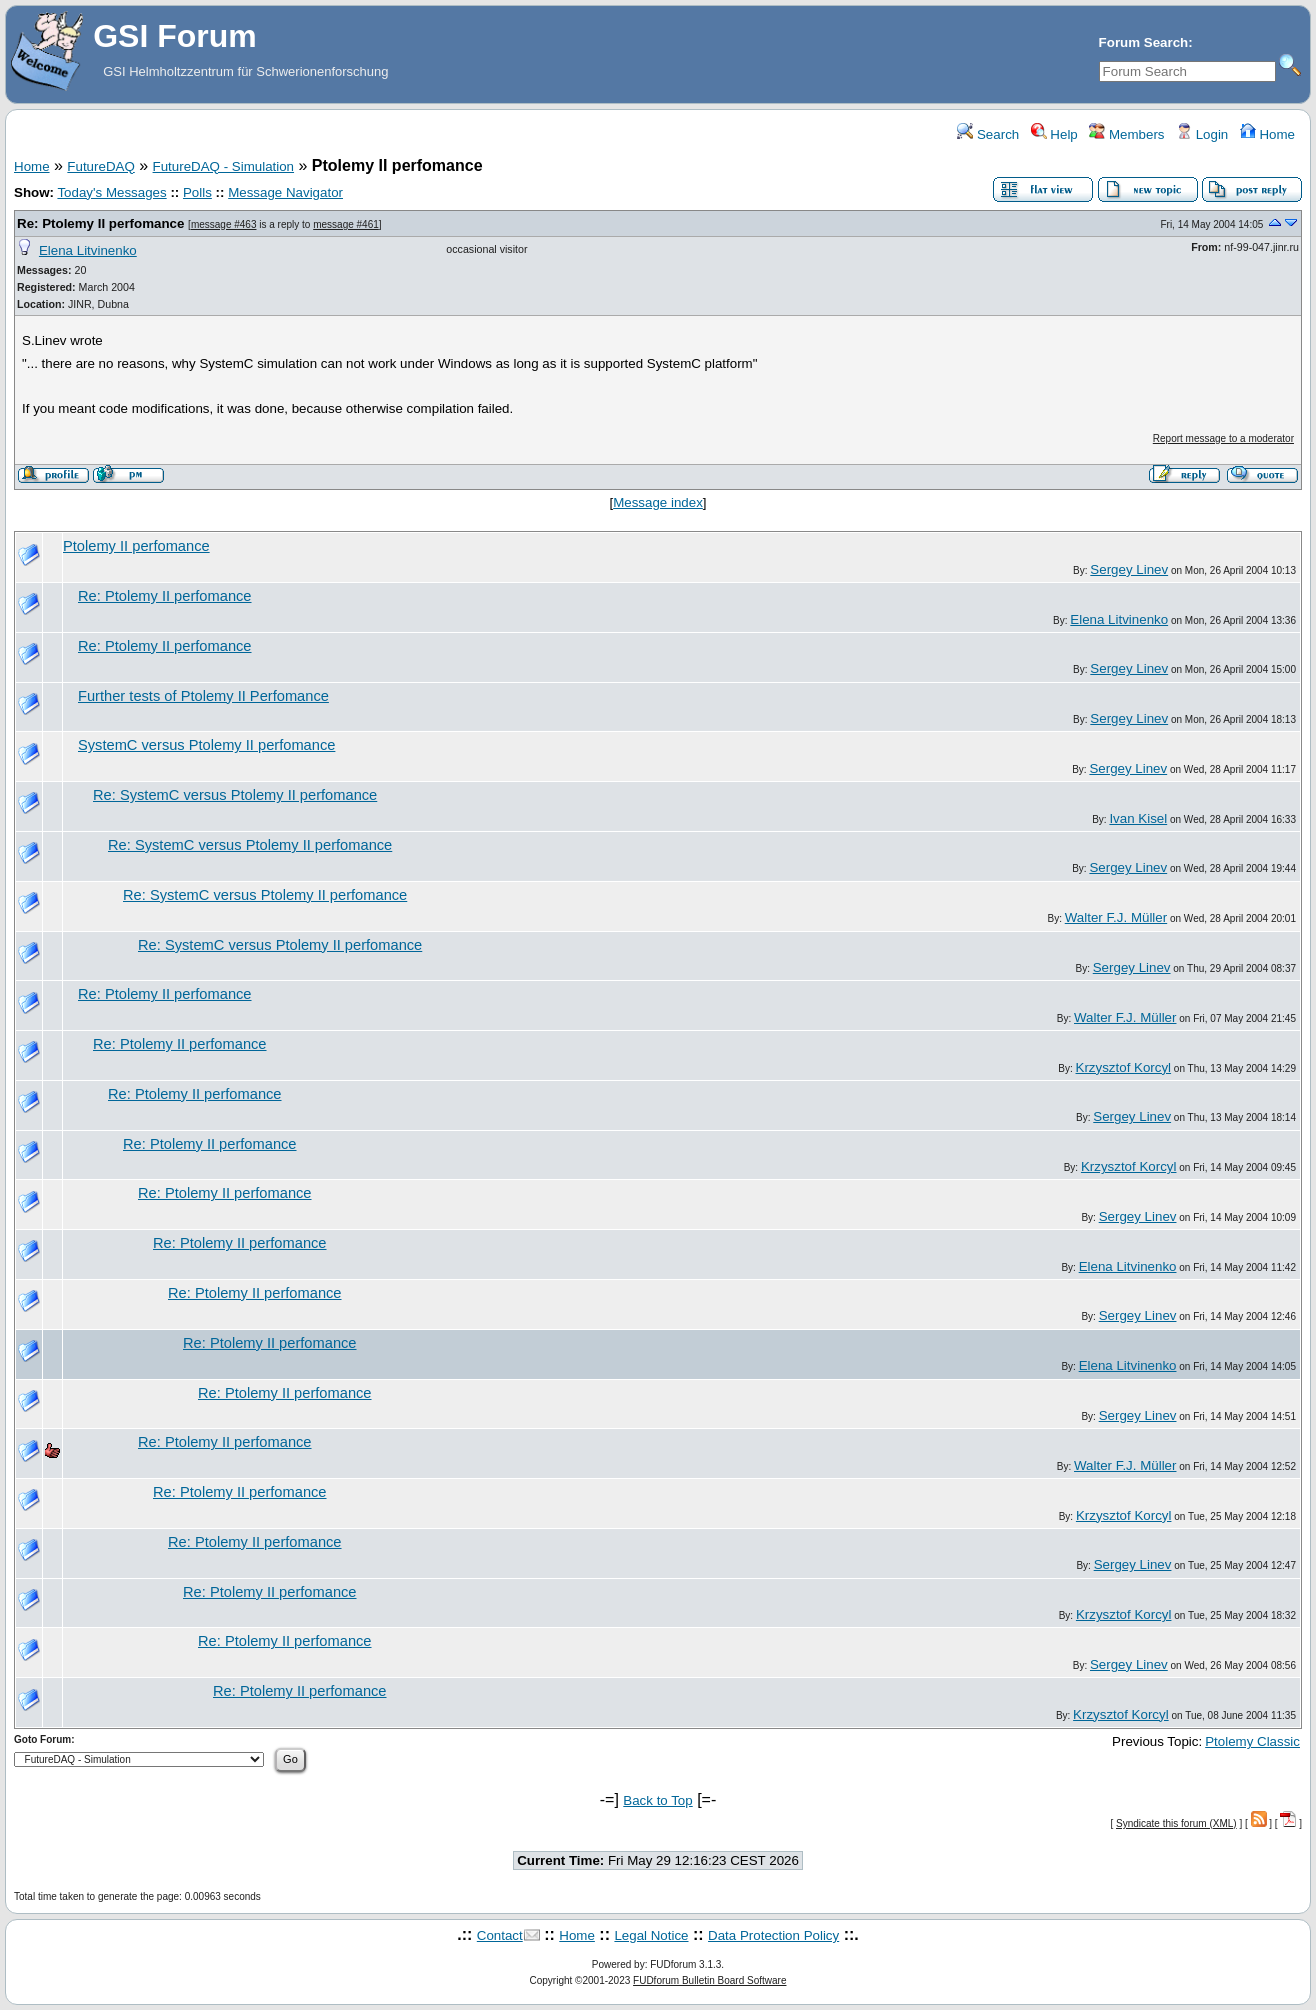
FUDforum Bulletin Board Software (709, 1980)
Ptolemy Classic (1252, 1741)
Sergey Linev (1129, 569)
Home (1267, 134)
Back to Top (657, 1800)
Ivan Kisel (1138, 818)
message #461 (346, 224)
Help (1054, 134)
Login (1202, 134)
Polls (197, 192)
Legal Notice (651, 1935)
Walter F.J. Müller (1116, 917)
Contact (500, 1935)
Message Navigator (285, 192)
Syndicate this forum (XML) (1176, 1823)
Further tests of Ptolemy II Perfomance (203, 696)
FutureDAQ (100, 166)
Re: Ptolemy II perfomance (100, 223)
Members (1126, 134)
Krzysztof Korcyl (1124, 1067)
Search (988, 134)
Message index (658, 502)
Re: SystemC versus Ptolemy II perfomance (235, 795)
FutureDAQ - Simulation (223, 166)
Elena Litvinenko (88, 250)
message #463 (224, 224)
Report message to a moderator (1223, 438)
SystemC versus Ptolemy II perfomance (206, 745)
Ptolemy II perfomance (136, 546)
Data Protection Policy (773, 1935)
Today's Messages (111, 192)
